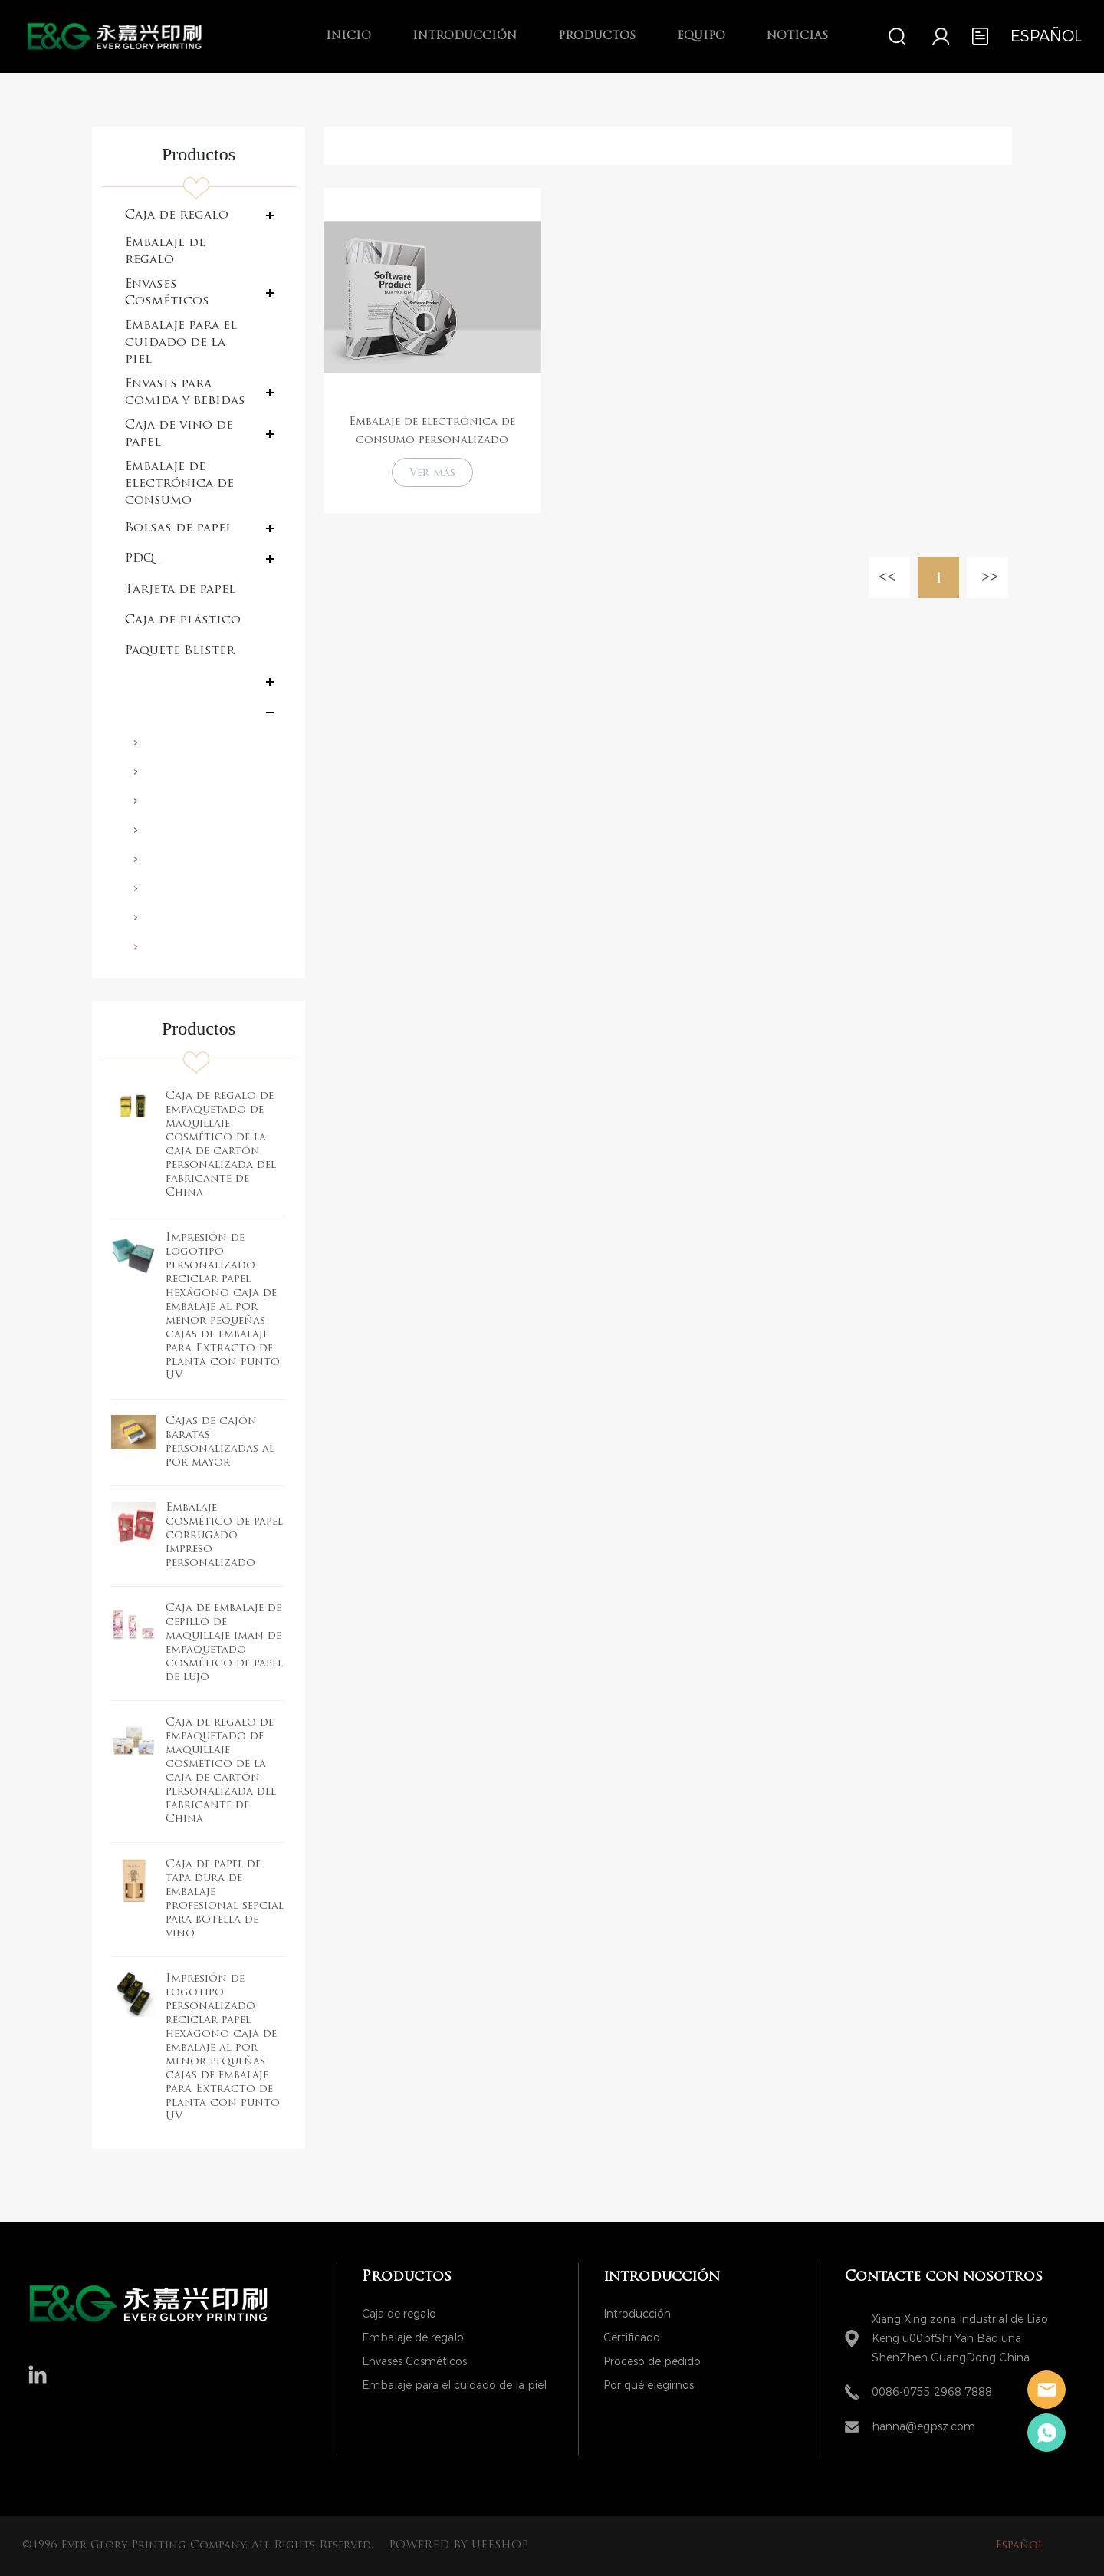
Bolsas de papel (178, 528)
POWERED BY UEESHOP (458, 2545)
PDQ (139, 559)
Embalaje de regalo (165, 251)
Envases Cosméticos (167, 293)
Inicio (348, 36)
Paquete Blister (180, 651)
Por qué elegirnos (648, 2385)
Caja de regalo (176, 215)
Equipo (701, 36)
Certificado (631, 2338)
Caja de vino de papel (179, 434)
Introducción (637, 2314)
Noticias (797, 36)
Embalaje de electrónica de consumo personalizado (432, 431)
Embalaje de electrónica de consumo (179, 484)
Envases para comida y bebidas (185, 392)
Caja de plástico (183, 620)
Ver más (432, 473)
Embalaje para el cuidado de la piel (181, 343)
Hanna (1046, 2389)
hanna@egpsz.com (923, 2427)
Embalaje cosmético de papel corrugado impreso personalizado (224, 1535)
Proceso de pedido (652, 2361)
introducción (464, 36)
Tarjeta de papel (180, 590)
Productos (597, 36)
